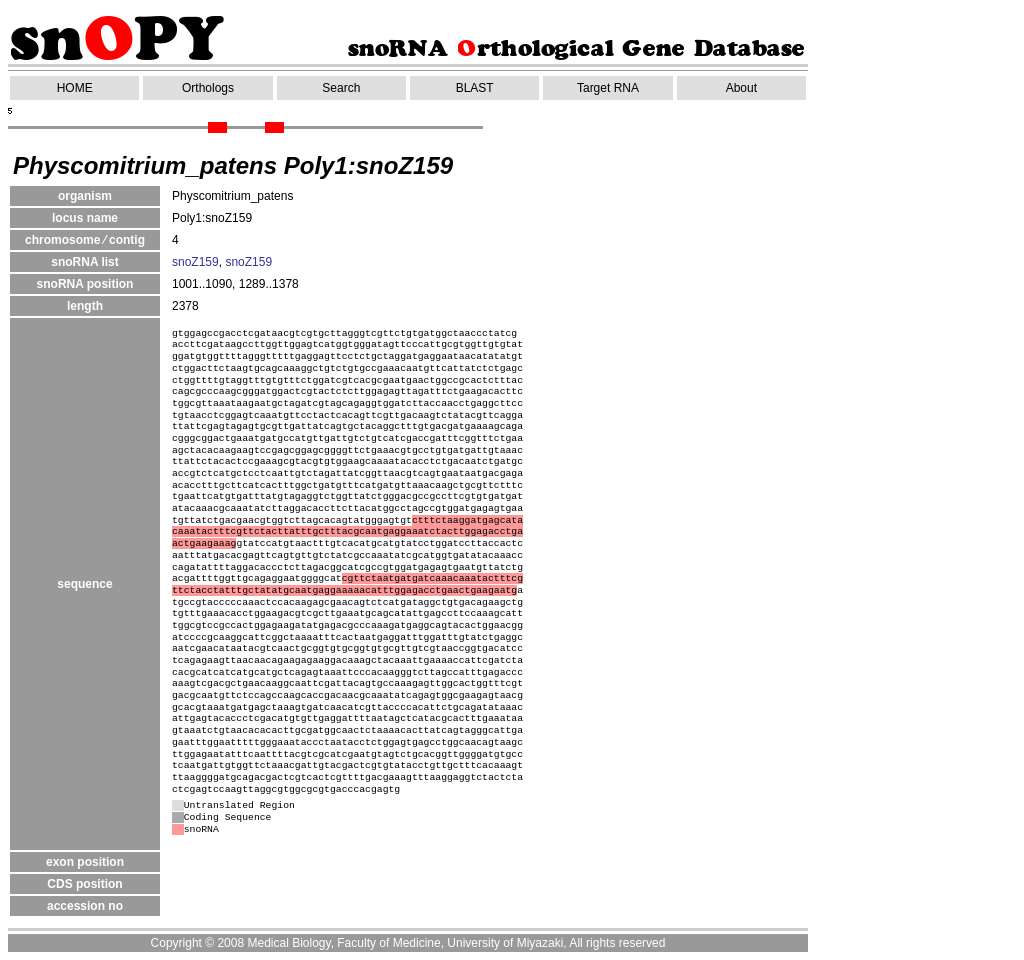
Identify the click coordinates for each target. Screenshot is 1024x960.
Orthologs (208, 88)
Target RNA (608, 88)
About (741, 88)
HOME (75, 88)
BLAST (475, 88)
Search (341, 88)
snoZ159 (195, 262)
